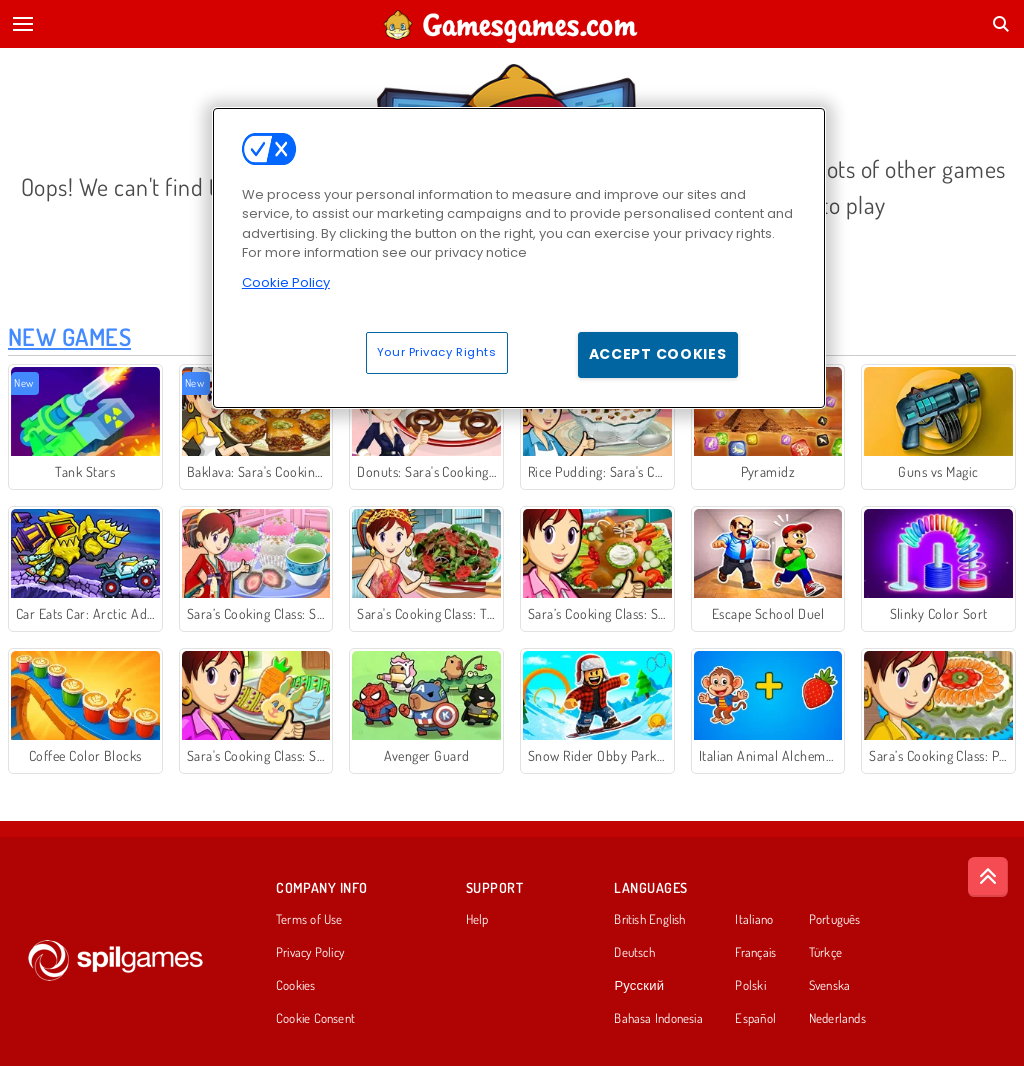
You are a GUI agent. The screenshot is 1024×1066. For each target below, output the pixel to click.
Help (477, 920)
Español (755, 1019)
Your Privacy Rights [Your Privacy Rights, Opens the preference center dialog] (437, 352)
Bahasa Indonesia (658, 1019)
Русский (639, 986)
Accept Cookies (658, 354)
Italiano (754, 920)
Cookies (296, 986)
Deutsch (634, 953)
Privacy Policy (310, 953)
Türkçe (825, 953)
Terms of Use (309, 920)
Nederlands (837, 1019)
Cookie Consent (315, 1019)
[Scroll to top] (988, 877)
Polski (750, 986)
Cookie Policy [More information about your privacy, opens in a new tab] (286, 282)
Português (835, 920)
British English (649, 920)
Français (755, 953)
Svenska (830, 986)
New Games (69, 336)
